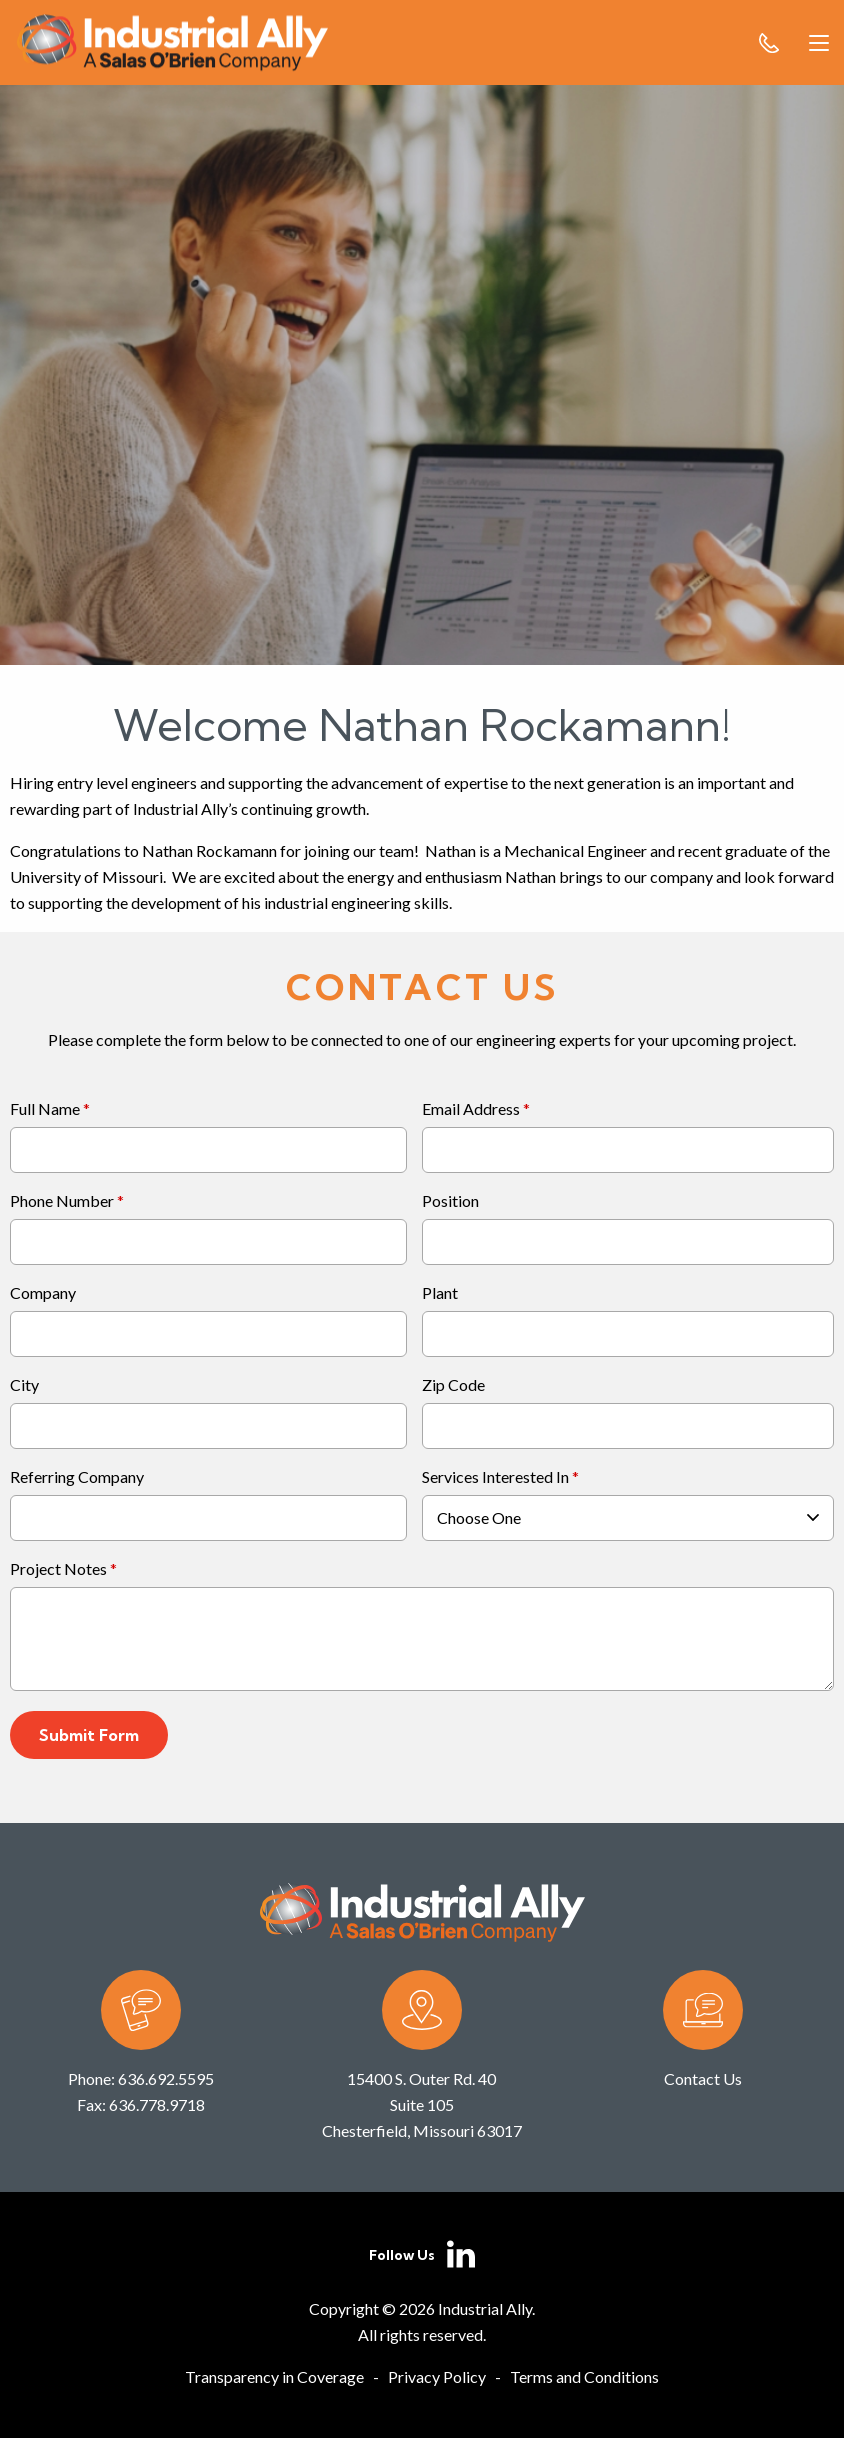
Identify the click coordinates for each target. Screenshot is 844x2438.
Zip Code (453, 1385)
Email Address (471, 1109)
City (24, 1385)
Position (450, 1201)
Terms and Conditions (584, 2376)
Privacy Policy (437, 2376)
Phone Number (62, 1201)
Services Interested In (495, 1477)
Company (43, 1293)
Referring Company (77, 1477)
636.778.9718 (157, 2104)
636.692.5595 (166, 2078)
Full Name (45, 1109)
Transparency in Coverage (274, 2376)
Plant (440, 1293)
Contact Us (703, 2078)
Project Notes (58, 1569)
